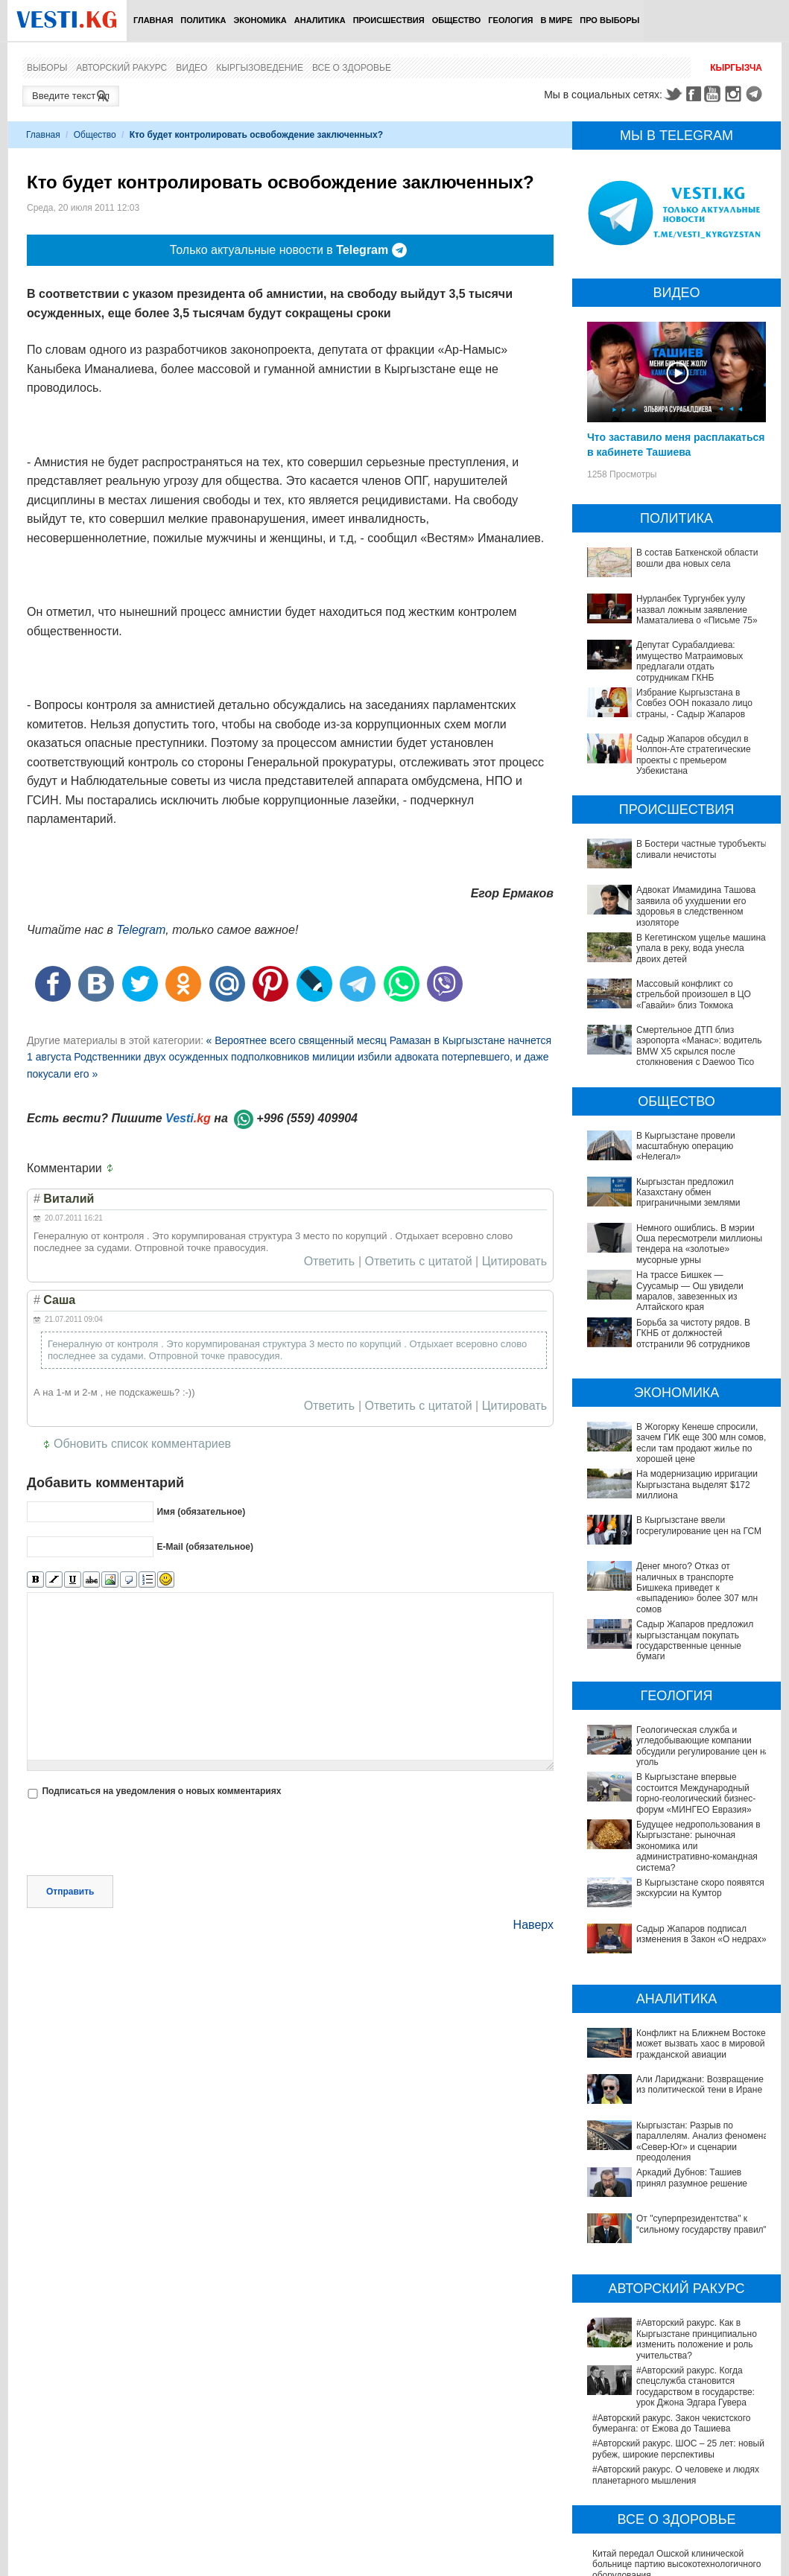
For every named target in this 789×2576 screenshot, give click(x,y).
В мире (557, 20)
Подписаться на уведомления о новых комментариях (161, 1791)
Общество (456, 20)
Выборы (47, 68)
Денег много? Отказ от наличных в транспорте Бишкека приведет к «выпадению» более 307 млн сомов (697, 1588)
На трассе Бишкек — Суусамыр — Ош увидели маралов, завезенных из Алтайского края (690, 1291)
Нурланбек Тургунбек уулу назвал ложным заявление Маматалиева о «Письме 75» (697, 610)
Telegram (756, 94)
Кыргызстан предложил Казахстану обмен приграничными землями (688, 1193)
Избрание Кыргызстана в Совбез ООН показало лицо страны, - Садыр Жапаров (694, 703)
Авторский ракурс (121, 68)
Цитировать (514, 1262)
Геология (510, 20)
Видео (191, 68)
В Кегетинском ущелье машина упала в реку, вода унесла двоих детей (701, 948)
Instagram (735, 94)
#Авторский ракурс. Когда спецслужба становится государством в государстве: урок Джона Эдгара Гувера (676, 2228)
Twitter (672, 94)
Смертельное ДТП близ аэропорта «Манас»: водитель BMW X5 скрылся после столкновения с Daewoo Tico (698, 1046)
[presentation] (140, 1839)
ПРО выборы (609, 20)
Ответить (329, 1262)
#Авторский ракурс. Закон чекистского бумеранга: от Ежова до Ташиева (671, 2258)
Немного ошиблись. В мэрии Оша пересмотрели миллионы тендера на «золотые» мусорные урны (699, 1244)
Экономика (259, 20)
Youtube (714, 94)
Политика (203, 20)
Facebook (693, 94)
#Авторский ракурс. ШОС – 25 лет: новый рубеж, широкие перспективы (678, 2284)
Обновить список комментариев (142, 1443)
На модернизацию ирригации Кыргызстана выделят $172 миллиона (697, 1485)
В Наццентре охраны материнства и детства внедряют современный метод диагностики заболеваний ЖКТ (672, 2535)
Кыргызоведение (259, 68)
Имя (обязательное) (200, 1512)
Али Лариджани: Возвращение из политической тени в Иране (661, 2013)
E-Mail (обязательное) (204, 1547)
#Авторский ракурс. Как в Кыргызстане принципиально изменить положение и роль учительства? (673, 2191)
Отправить (70, 1891)
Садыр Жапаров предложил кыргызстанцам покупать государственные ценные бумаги (694, 1640)
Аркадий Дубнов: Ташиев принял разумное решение (661, 2075)
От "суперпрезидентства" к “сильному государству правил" (670, 2101)
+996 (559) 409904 (307, 1118)
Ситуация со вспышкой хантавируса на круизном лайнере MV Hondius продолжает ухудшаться (673, 2473)
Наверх (533, 1924)
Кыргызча (736, 68)
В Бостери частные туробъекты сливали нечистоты (701, 849)
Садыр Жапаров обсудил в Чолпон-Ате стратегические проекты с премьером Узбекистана (693, 755)
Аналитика (320, 20)
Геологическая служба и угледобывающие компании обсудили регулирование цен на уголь (703, 1746)
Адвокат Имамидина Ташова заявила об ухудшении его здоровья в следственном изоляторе (695, 906)
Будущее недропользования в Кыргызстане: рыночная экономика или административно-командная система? (673, 1835)
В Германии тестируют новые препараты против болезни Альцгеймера (677, 2504)
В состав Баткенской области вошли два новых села (697, 557)
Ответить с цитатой (418, 1262)
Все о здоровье (351, 68)
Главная (153, 20)
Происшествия (389, 20)
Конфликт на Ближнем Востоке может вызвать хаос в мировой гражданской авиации (671, 1982)
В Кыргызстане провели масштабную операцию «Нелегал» (685, 1146)
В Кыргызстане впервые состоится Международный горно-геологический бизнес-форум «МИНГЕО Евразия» (695, 1793)
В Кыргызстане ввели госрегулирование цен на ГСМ (698, 1525)
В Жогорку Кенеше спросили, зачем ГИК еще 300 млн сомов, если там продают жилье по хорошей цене (701, 1443)
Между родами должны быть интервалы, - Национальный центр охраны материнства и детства (681, 2436)
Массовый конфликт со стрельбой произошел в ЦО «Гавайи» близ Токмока (693, 995)
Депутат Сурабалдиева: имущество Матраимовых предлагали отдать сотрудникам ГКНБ (689, 661)
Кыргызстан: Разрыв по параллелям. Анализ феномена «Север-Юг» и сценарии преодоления (668, 2045)
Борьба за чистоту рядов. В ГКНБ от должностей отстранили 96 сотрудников (693, 1333)
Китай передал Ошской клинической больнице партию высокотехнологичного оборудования (676, 2400)
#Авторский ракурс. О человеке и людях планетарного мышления (675, 2310)
